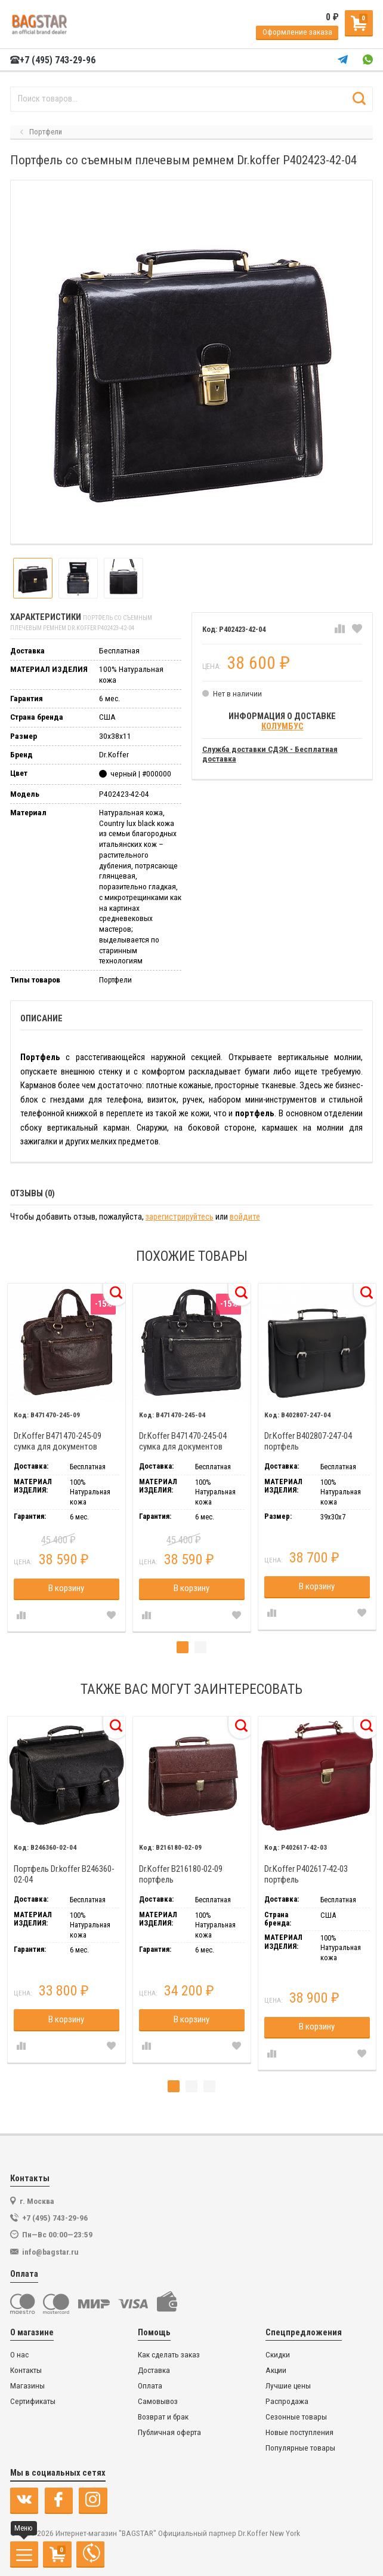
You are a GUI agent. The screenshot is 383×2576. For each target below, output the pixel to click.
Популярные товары (300, 2447)
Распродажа (286, 2401)
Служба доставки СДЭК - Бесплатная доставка (270, 754)
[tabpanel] (66, 1457)
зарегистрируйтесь (180, 1217)
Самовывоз (158, 2401)
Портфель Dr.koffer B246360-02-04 (64, 1874)
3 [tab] (209, 2086)
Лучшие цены (288, 2385)
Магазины (27, 2385)
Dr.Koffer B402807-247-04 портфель (308, 1441)
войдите (245, 1217)
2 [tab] (200, 1647)
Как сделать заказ (169, 2354)
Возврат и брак (163, 2416)
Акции (275, 2370)
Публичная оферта (169, 2432)
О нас (19, 2354)
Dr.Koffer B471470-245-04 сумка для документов (183, 1441)
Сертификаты (32, 2401)
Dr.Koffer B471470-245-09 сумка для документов (57, 1441)
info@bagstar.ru (50, 2251)
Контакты (26, 2370)
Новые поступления (299, 2432)
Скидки (277, 2354)
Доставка (154, 2370)
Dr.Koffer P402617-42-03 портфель (306, 1874)
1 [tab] (183, 1647)
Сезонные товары (296, 2416)
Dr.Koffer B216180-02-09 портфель (181, 1874)
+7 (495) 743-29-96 (52, 60)
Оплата (150, 2385)
